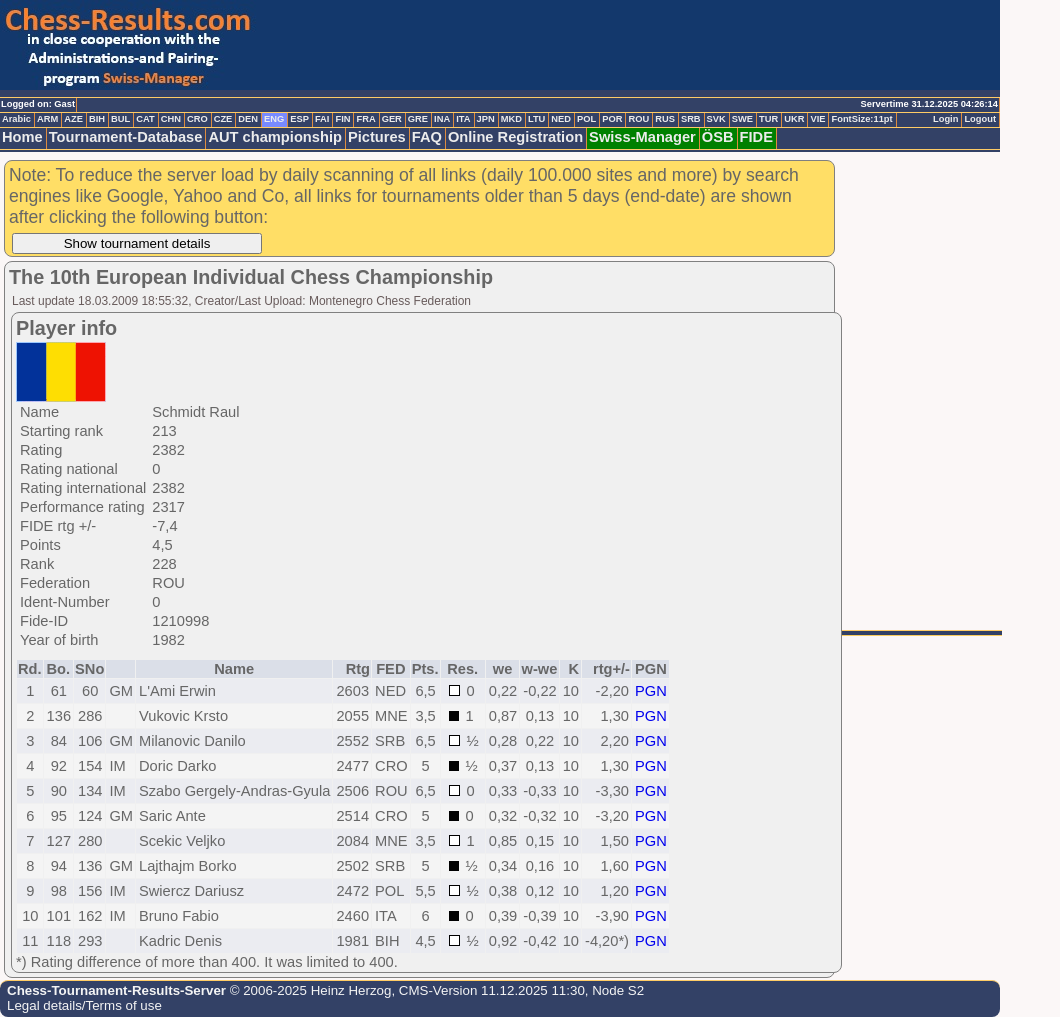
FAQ (427, 137)
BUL (120, 119)
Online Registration (515, 137)
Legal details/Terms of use (84, 1005)
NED (561, 119)
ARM (47, 119)
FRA (365, 119)
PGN (651, 691)
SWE (742, 119)
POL (586, 119)
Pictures (377, 137)
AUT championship (275, 137)
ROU (638, 119)
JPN (486, 119)
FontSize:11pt (861, 119)
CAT (145, 119)
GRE (418, 119)
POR (612, 119)
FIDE (756, 137)
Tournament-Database (126, 137)
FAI (322, 119)
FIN (342, 119)
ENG (274, 119)
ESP (299, 119)
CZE (223, 119)
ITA (463, 119)
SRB (691, 119)
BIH (97, 119)
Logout (980, 119)
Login (945, 119)
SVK (716, 119)
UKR (794, 119)
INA (442, 119)
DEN (248, 119)
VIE (817, 119)
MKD (511, 119)
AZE (73, 119)
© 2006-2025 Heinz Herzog (308, 990)
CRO (197, 119)
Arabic (16, 119)
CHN (171, 119)
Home (22, 137)
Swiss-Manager (642, 137)
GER (392, 119)
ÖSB (718, 137)
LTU (536, 119)
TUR (768, 119)
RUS (665, 119)
